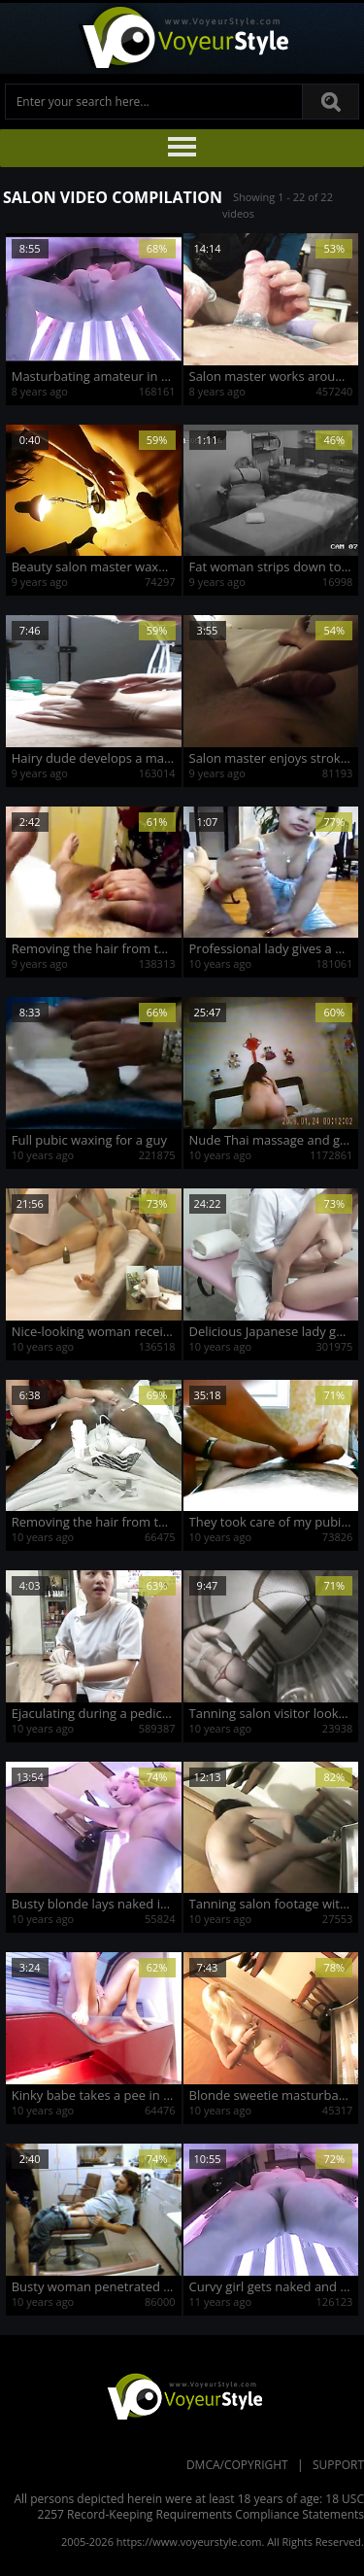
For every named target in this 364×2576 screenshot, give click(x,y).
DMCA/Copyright (237, 2464)
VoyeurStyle (182, 2395)
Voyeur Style (182, 38)
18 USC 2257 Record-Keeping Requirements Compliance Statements (201, 2506)
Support (338, 2464)
